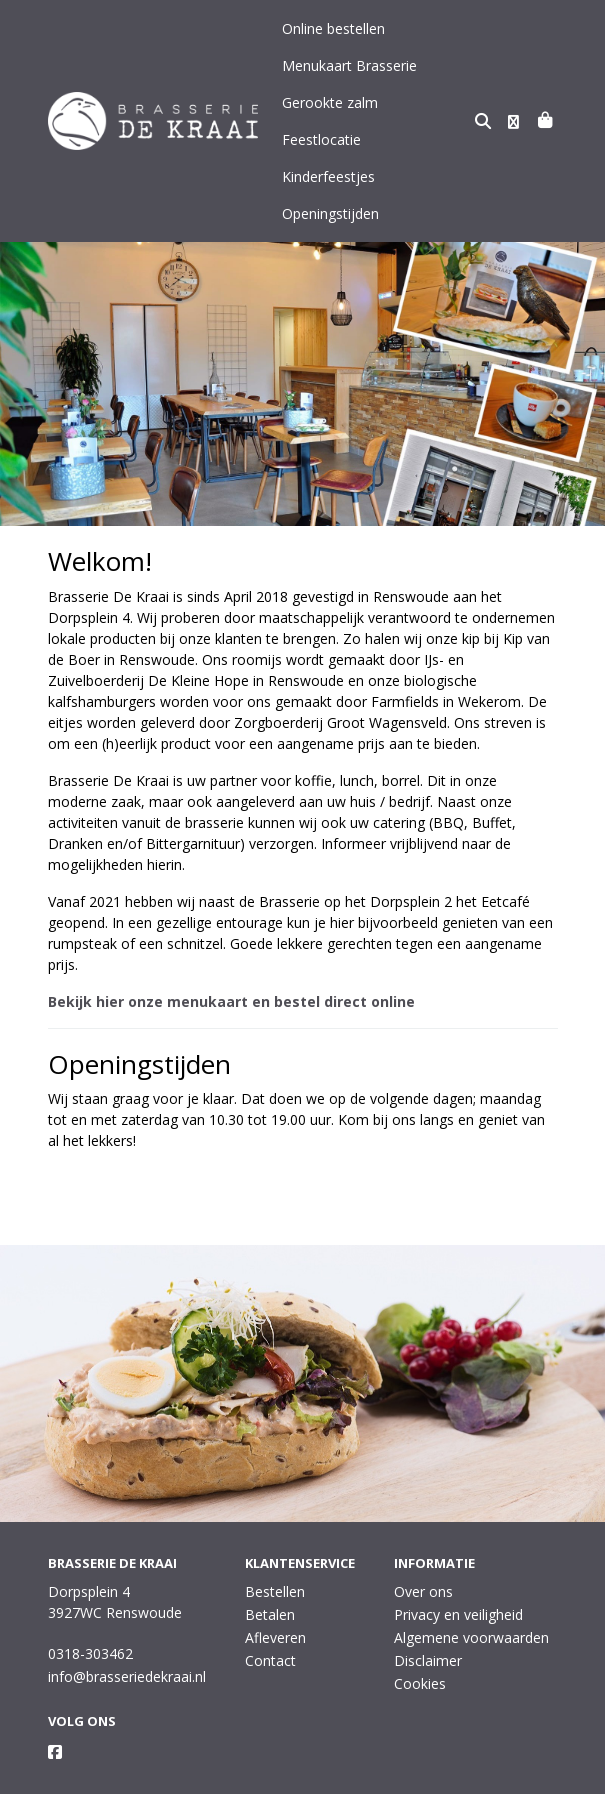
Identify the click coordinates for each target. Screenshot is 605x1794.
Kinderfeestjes (328, 139)
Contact (270, 1623)
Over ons (423, 1554)
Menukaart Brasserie (349, 65)
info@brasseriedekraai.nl (127, 1639)
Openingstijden (330, 176)
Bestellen (275, 1554)
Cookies (420, 1646)
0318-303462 (90, 1616)
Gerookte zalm (330, 102)
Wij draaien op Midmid (481, 1776)
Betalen (270, 1577)
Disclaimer (428, 1623)
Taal (62, 1775)
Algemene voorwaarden (471, 1600)
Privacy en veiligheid (458, 1577)
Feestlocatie (433, 102)
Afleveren (275, 1600)
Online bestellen (333, 28)
